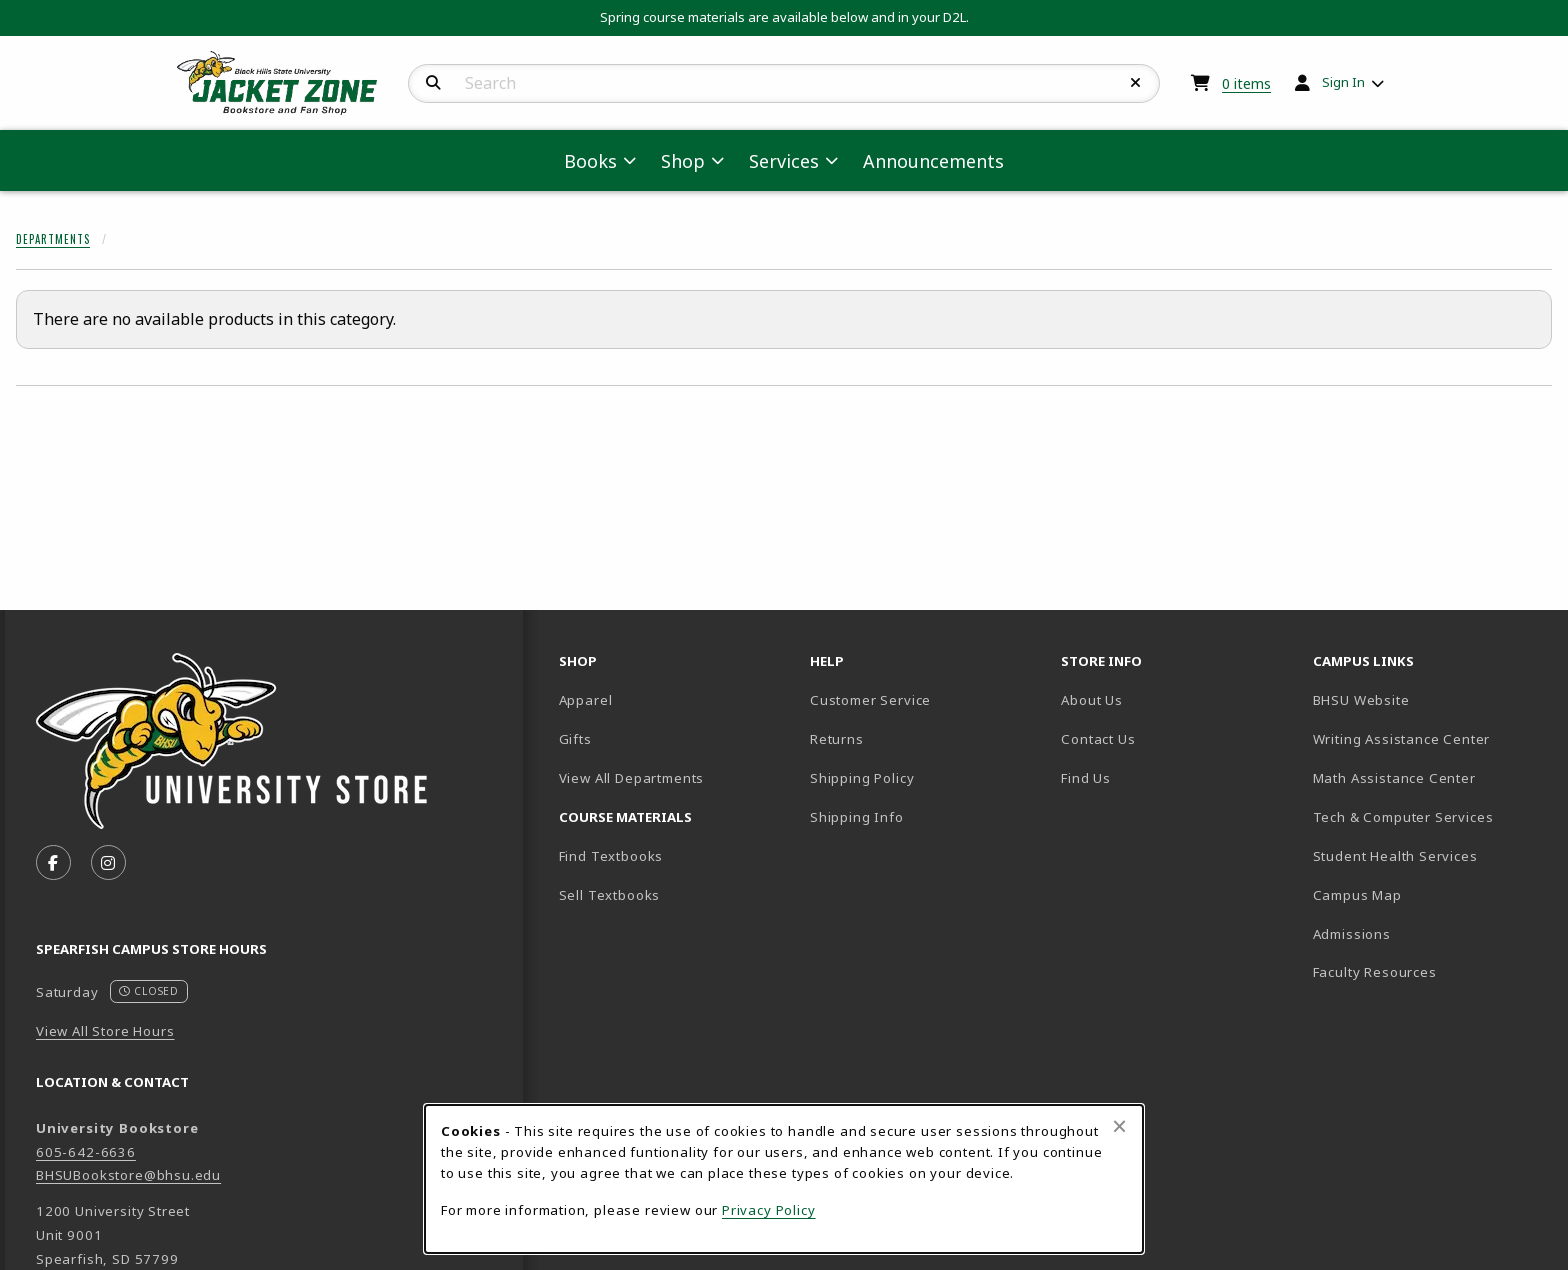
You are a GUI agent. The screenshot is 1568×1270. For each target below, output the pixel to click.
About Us (1092, 700)
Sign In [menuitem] (1343, 82)
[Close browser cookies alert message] (1119, 1126)
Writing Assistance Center (1430, 738)
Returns (837, 739)
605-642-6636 (86, 1152)
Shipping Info (857, 817)
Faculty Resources (1430, 971)
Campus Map (1427, 894)
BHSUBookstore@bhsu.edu (128, 1175)
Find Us (1155, 777)
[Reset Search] (1136, 83)
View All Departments (632, 778)
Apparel (586, 700)
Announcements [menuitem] (933, 161)
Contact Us (1098, 739)
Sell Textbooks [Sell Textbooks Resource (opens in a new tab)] (610, 895)
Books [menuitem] (590, 161)
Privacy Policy (769, 1210)
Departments (53, 239)
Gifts (575, 739)
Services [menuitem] (784, 161)
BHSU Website (1430, 699)
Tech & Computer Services (1430, 816)
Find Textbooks (611, 856)
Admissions (1422, 933)
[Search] (433, 83)
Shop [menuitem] (683, 161)
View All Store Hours (105, 1031)
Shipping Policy (862, 778)
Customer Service (870, 700)
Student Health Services (1430, 855)
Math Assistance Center (1430, 777)
